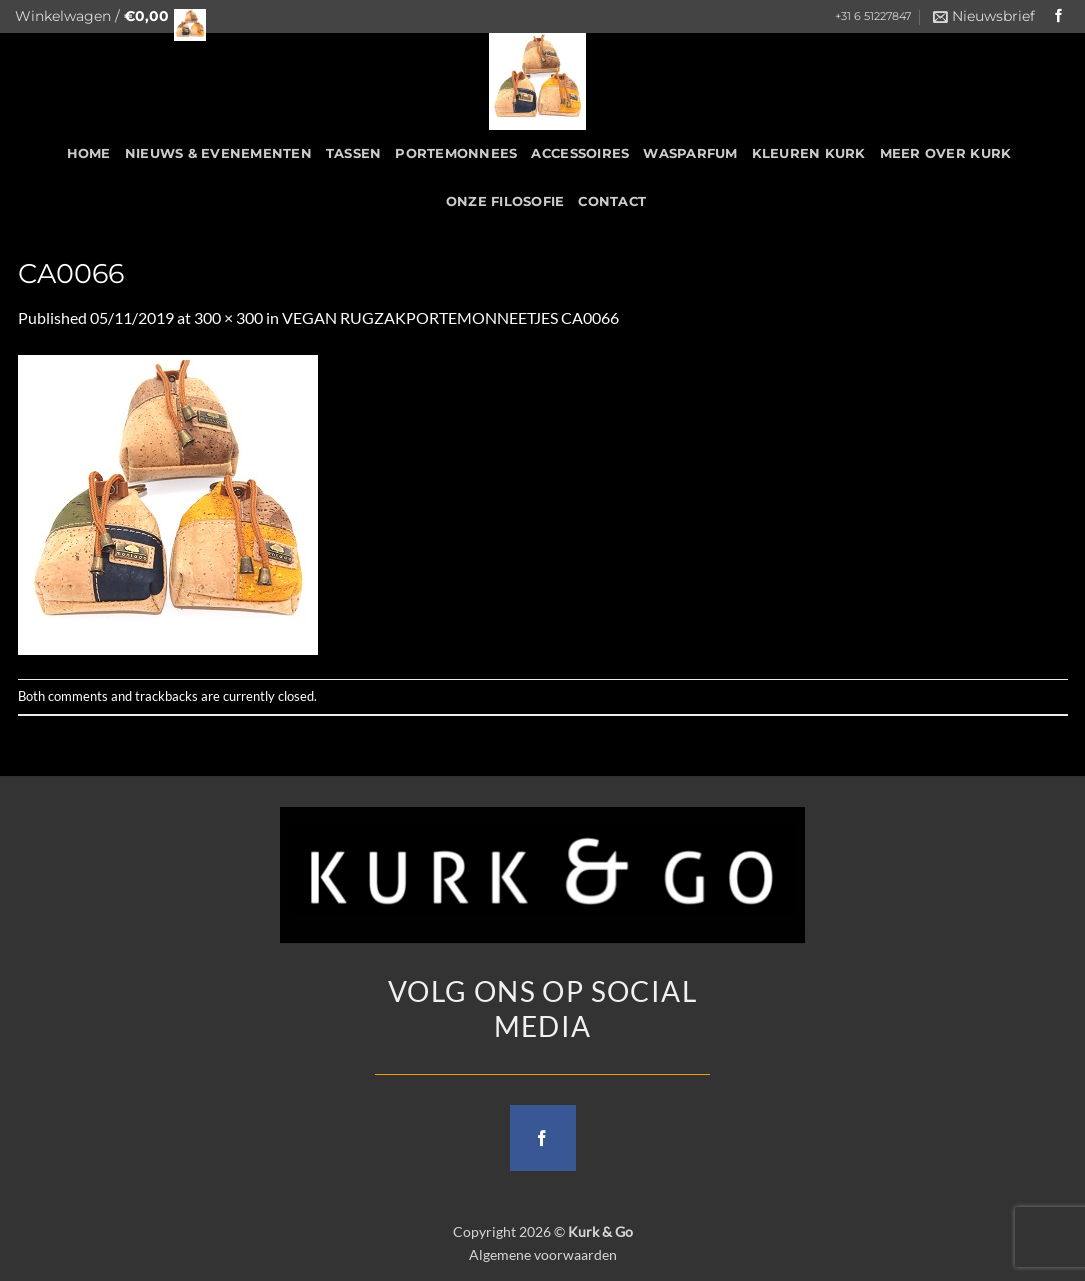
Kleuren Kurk (809, 153)
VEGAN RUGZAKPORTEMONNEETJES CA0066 (450, 317)
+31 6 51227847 (873, 16)
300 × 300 (228, 317)
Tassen (354, 153)
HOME (89, 153)
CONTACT (612, 201)
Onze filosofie (505, 201)
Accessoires (580, 153)
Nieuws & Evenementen (218, 153)
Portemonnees (456, 153)
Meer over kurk (946, 153)
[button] (105, 16)
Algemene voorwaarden (543, 1254)
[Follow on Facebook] (1059, 16)
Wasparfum (690, 153)
